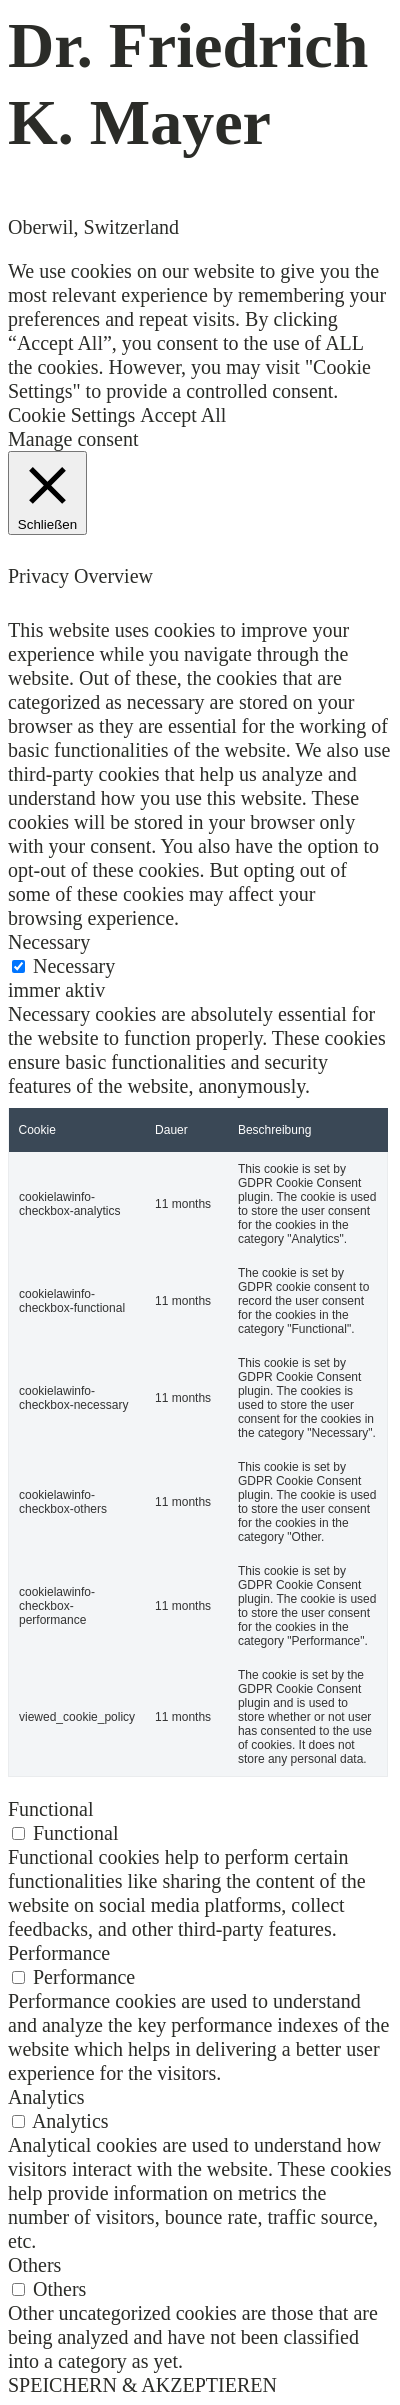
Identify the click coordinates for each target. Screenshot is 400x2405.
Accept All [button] (183, 415)
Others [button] (34, 2265)
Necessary (74, 966)
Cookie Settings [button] (71, 415)
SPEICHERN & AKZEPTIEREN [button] (142, 2385)
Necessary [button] (49, 942)
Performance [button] (59, 1953)
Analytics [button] (46, 2097)
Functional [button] (51, 1809)
